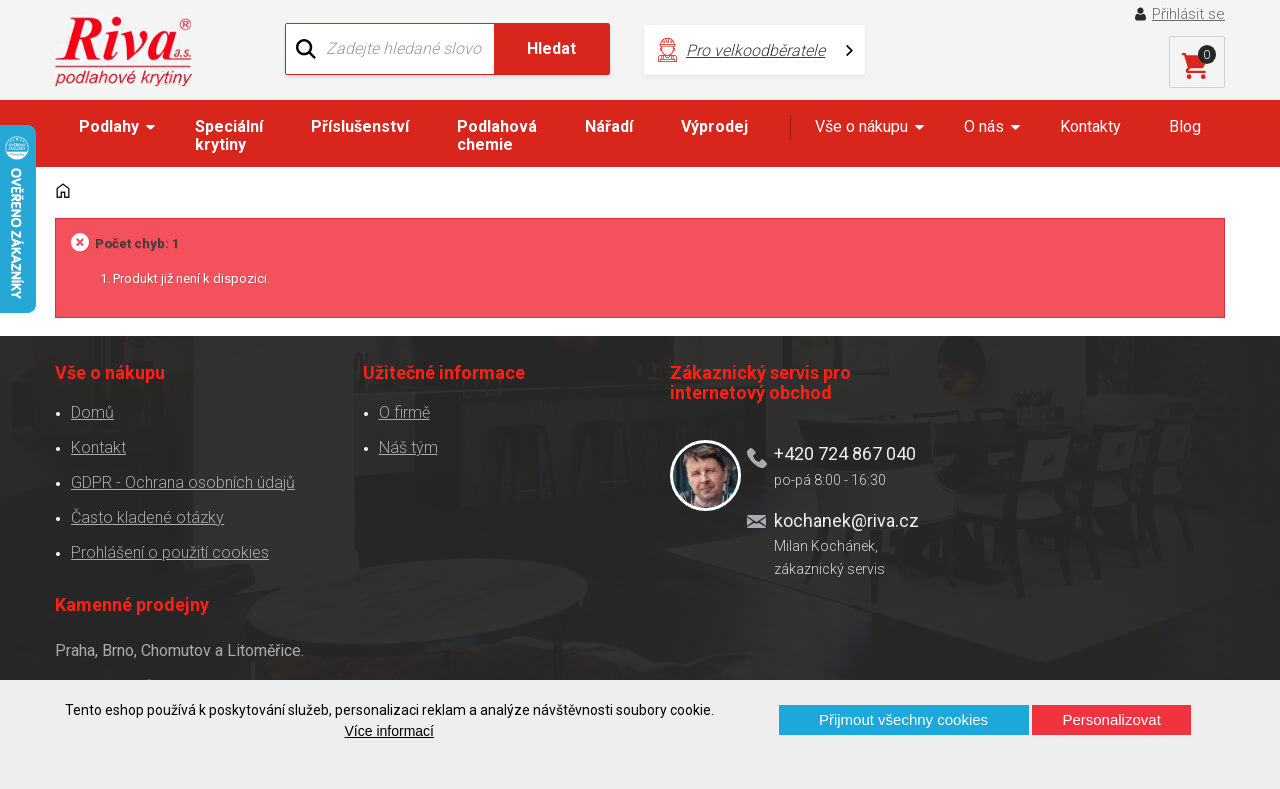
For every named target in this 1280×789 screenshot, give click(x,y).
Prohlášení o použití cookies (170, 551)
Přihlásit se (1188, 14)
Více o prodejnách (1081, 646)
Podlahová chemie (497, 135)
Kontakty (1090, 126)
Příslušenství (360, 126)
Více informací (389, 731)
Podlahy (109, 126)
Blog (1185, 126)
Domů (92, 411)
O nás (984, 126)
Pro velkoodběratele (750, 50)
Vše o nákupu (861, 126)
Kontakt (98, 446)
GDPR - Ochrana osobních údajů (183, 481)
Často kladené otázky (147, 516)
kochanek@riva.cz (829, 518)
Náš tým (400, 446)
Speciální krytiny (229, 135)
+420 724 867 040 (828, 452)
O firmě (396, 411)
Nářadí (609, 126)
